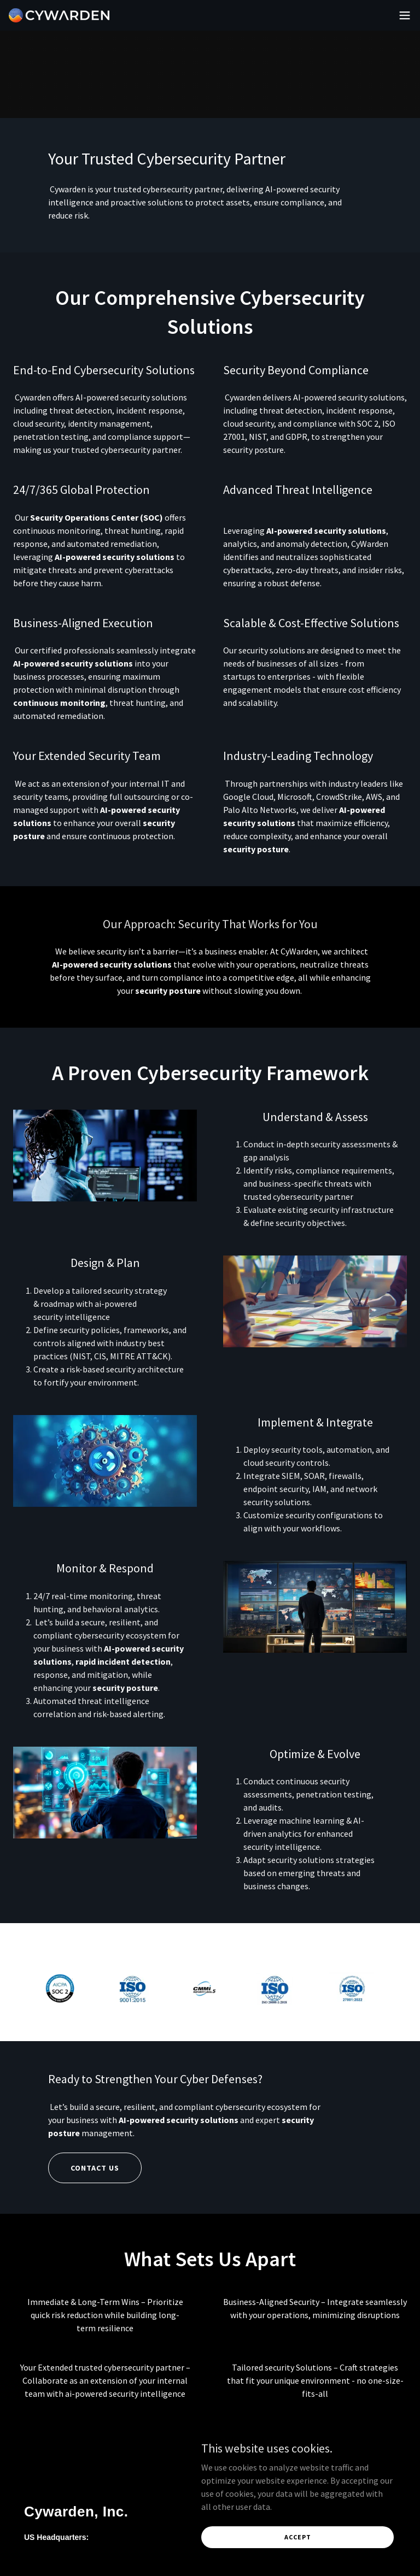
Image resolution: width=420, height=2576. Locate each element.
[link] (59, 15)
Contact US (95, 2168)
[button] (405, 15)
